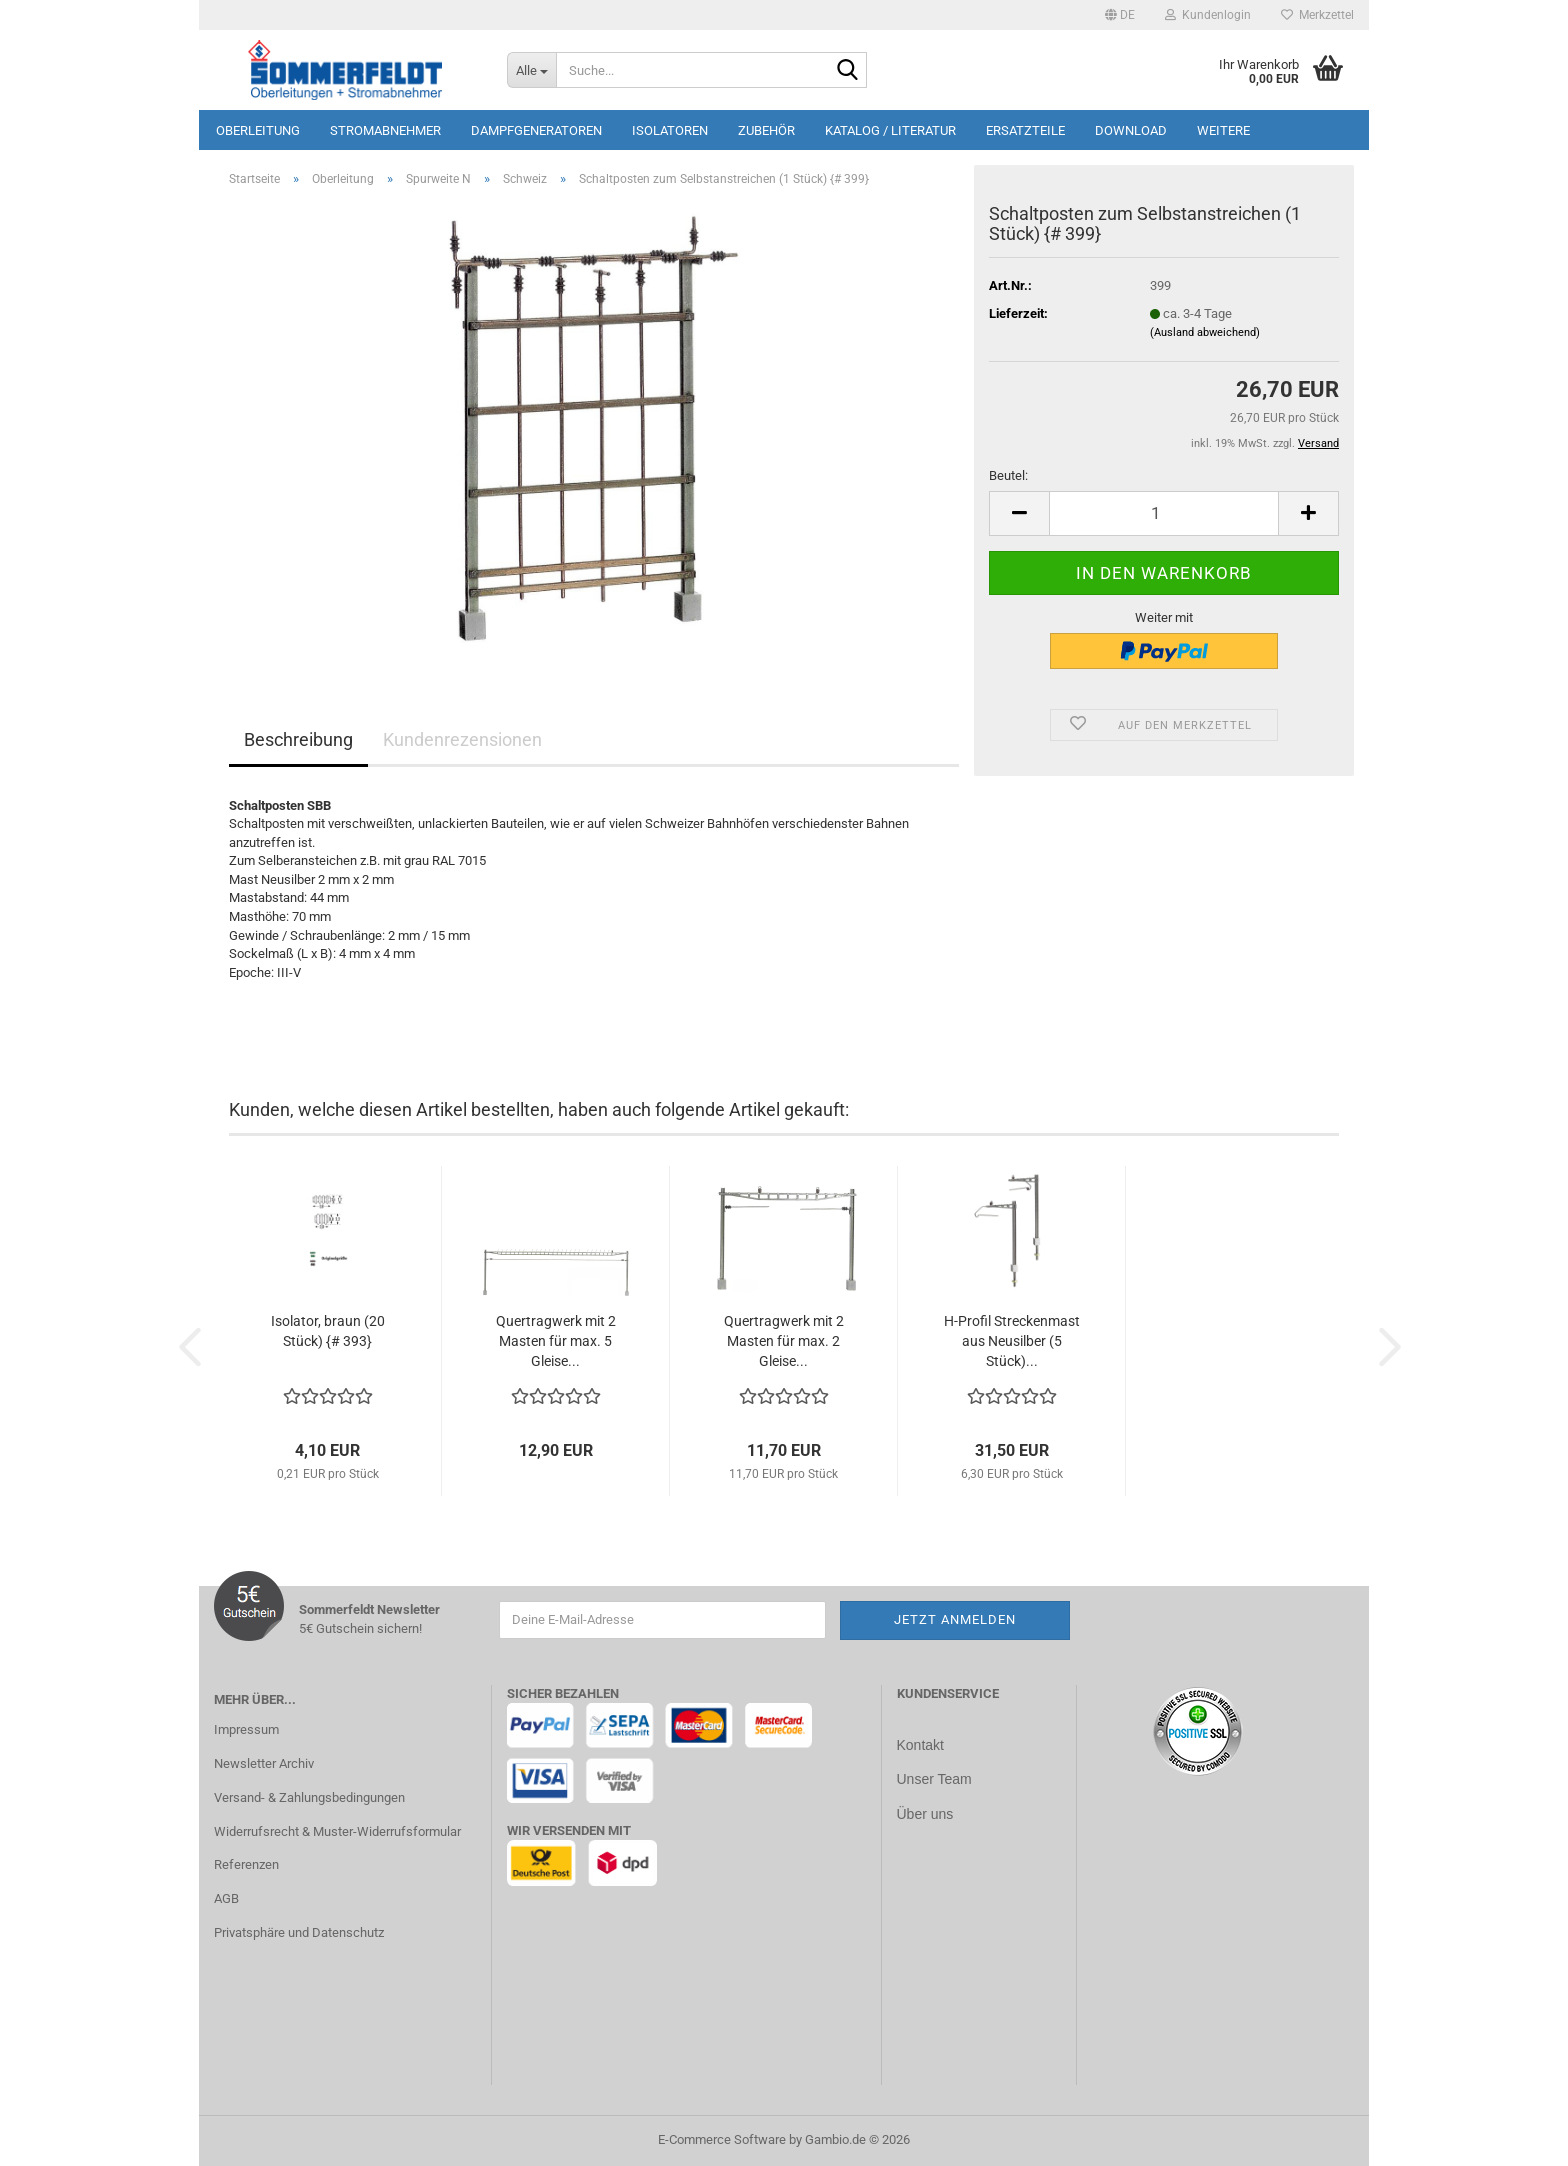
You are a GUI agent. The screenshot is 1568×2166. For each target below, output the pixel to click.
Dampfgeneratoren (536, 130)
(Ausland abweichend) (1205, 332)
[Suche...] (531, 70)
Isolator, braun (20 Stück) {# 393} (328, 1331)
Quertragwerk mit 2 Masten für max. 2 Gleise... (784, 1341)
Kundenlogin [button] (1208, 15)
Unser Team (934, 1778)
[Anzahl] (1164, 513)
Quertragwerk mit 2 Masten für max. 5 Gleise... (556, 1341)
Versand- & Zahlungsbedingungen (309, 1797)
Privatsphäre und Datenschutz (299, 1932)
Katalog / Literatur (890, 130)
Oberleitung (258, 130)
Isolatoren (670, 130)
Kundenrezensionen (462, 739)
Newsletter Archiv (264, 1763)
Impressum (246, 1729)
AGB (226, 1898)
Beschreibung (298, 739)
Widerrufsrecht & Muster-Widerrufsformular (337, 1831)
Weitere (1223, 130)
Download (1131, 130)
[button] (1120, 15)
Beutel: (1008, 475)
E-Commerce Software (722, 2139)
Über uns (925, 1812)
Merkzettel (1317, 15)
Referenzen (246, 1864)
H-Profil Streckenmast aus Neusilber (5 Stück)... (1012, 1341)
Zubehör (766, 130)
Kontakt (920, 1745)
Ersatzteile (1025, 130)
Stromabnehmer (385, 130)
